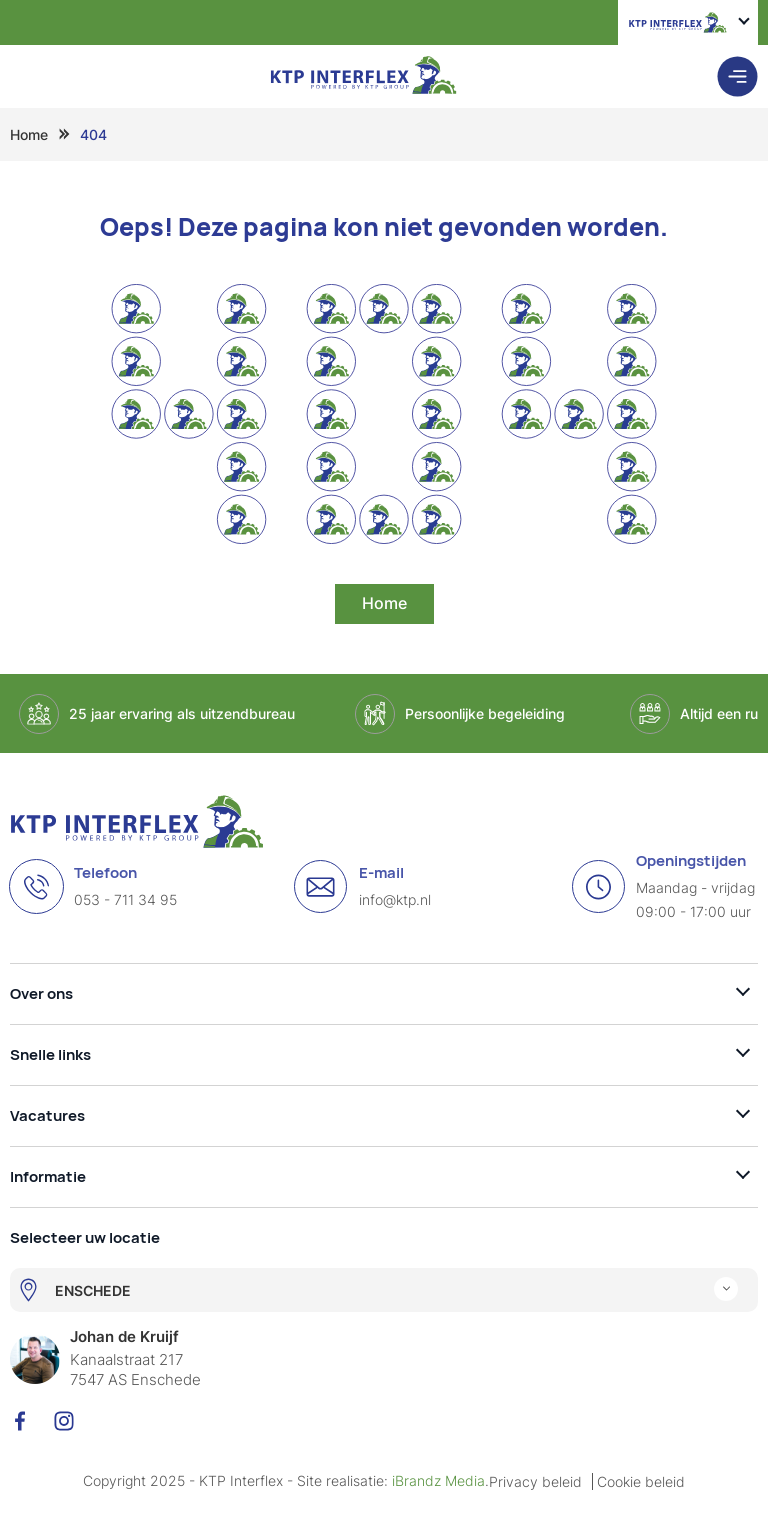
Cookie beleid (641, 1481)
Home (29, 134)
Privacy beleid (535, 1481)
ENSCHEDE (93, 1290)
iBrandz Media (438, 1480)
